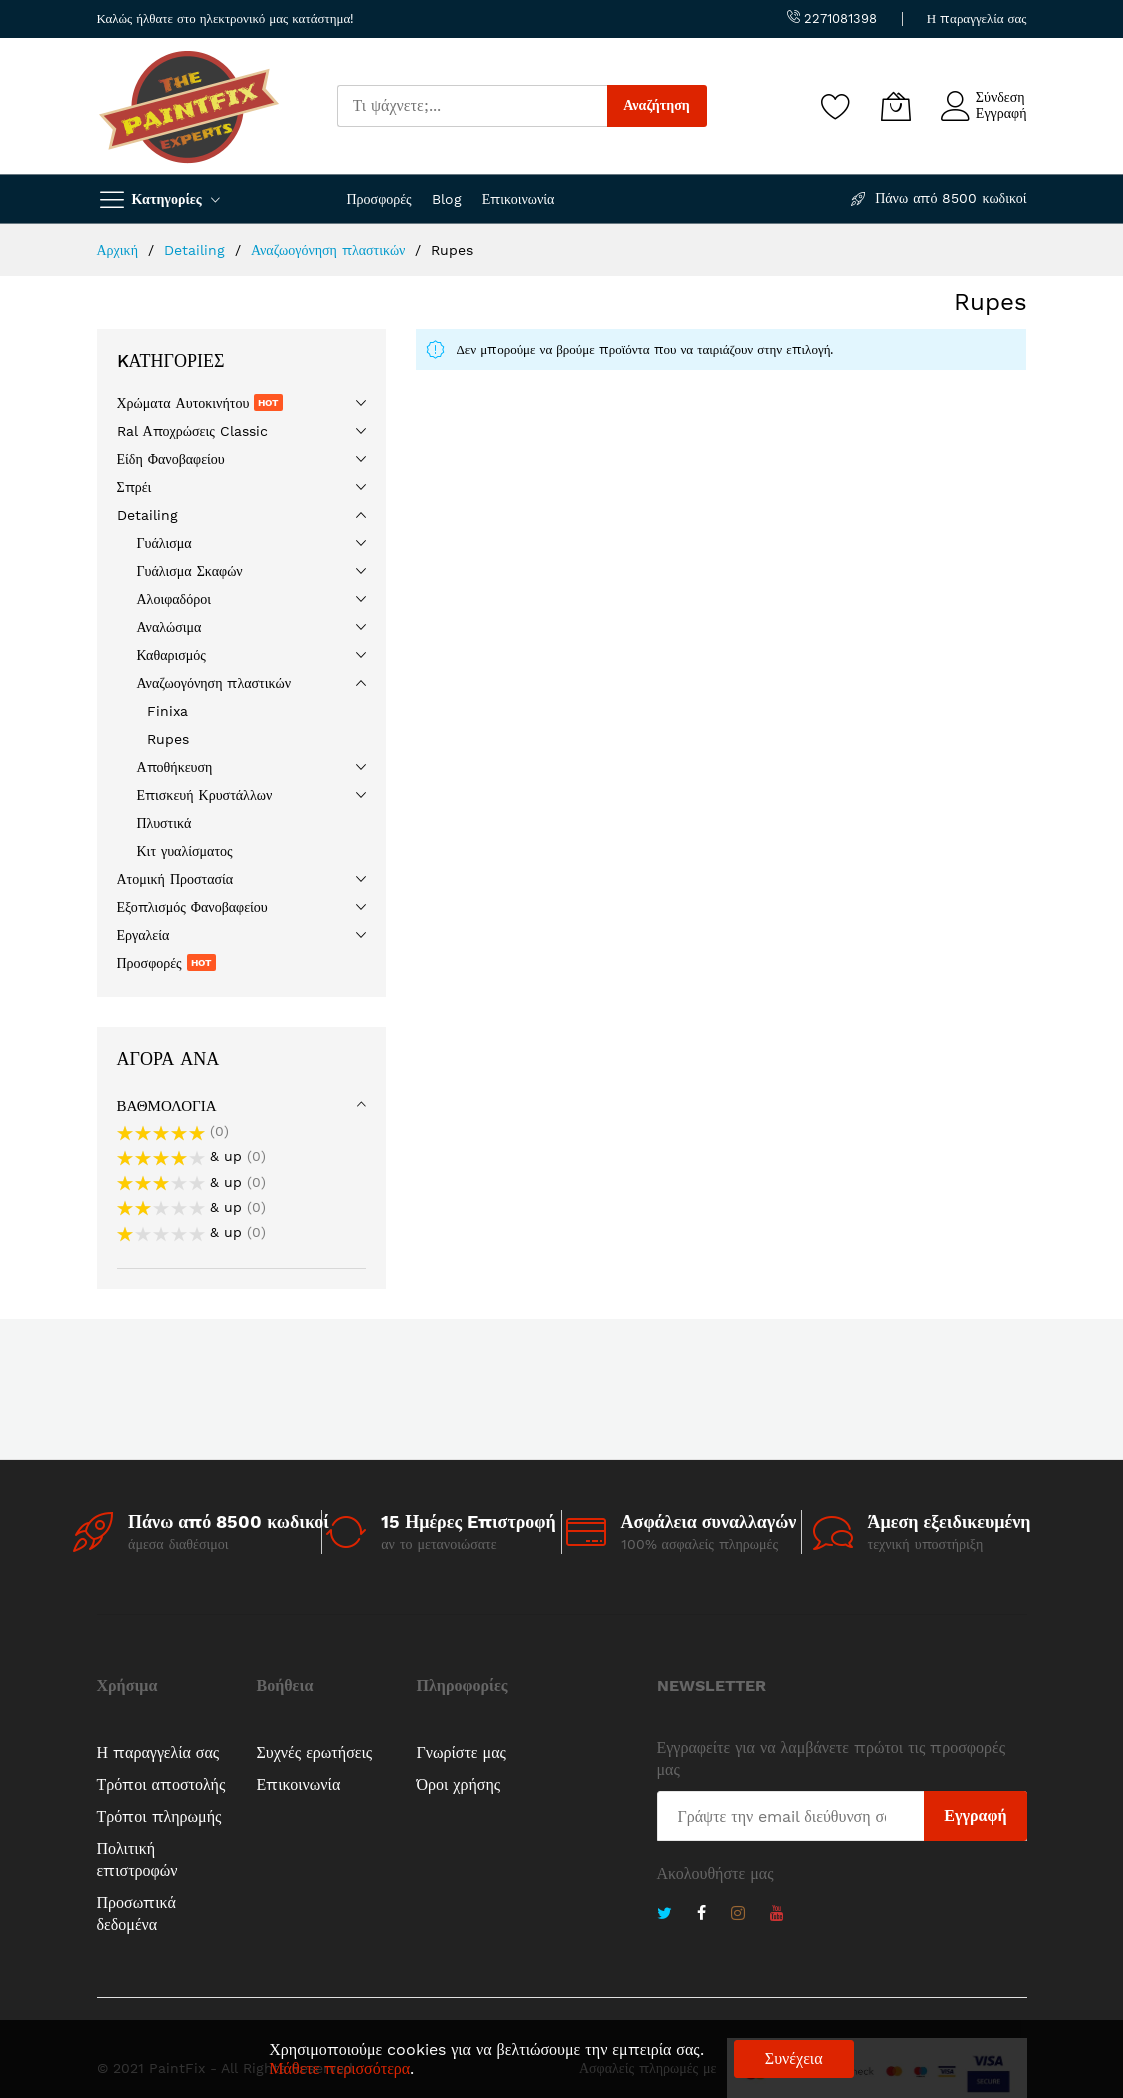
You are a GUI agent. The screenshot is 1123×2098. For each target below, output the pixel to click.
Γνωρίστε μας (461, 1752)
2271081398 (832, 18)
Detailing (197, 250)
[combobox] (472, 106)
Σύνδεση (1000, 97)
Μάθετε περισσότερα (339, 2068)
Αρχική (120, 250)
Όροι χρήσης (459, 1784)
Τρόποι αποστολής (161, 1784)
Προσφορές (379, 199)
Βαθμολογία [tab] (167, 1106)
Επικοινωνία (518, 199)
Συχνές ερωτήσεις (315, 1752)
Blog (447, 199)
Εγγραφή (1001, 113)
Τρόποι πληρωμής (159, 1816)
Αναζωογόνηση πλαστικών (331, 250)
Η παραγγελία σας (977, 18)
